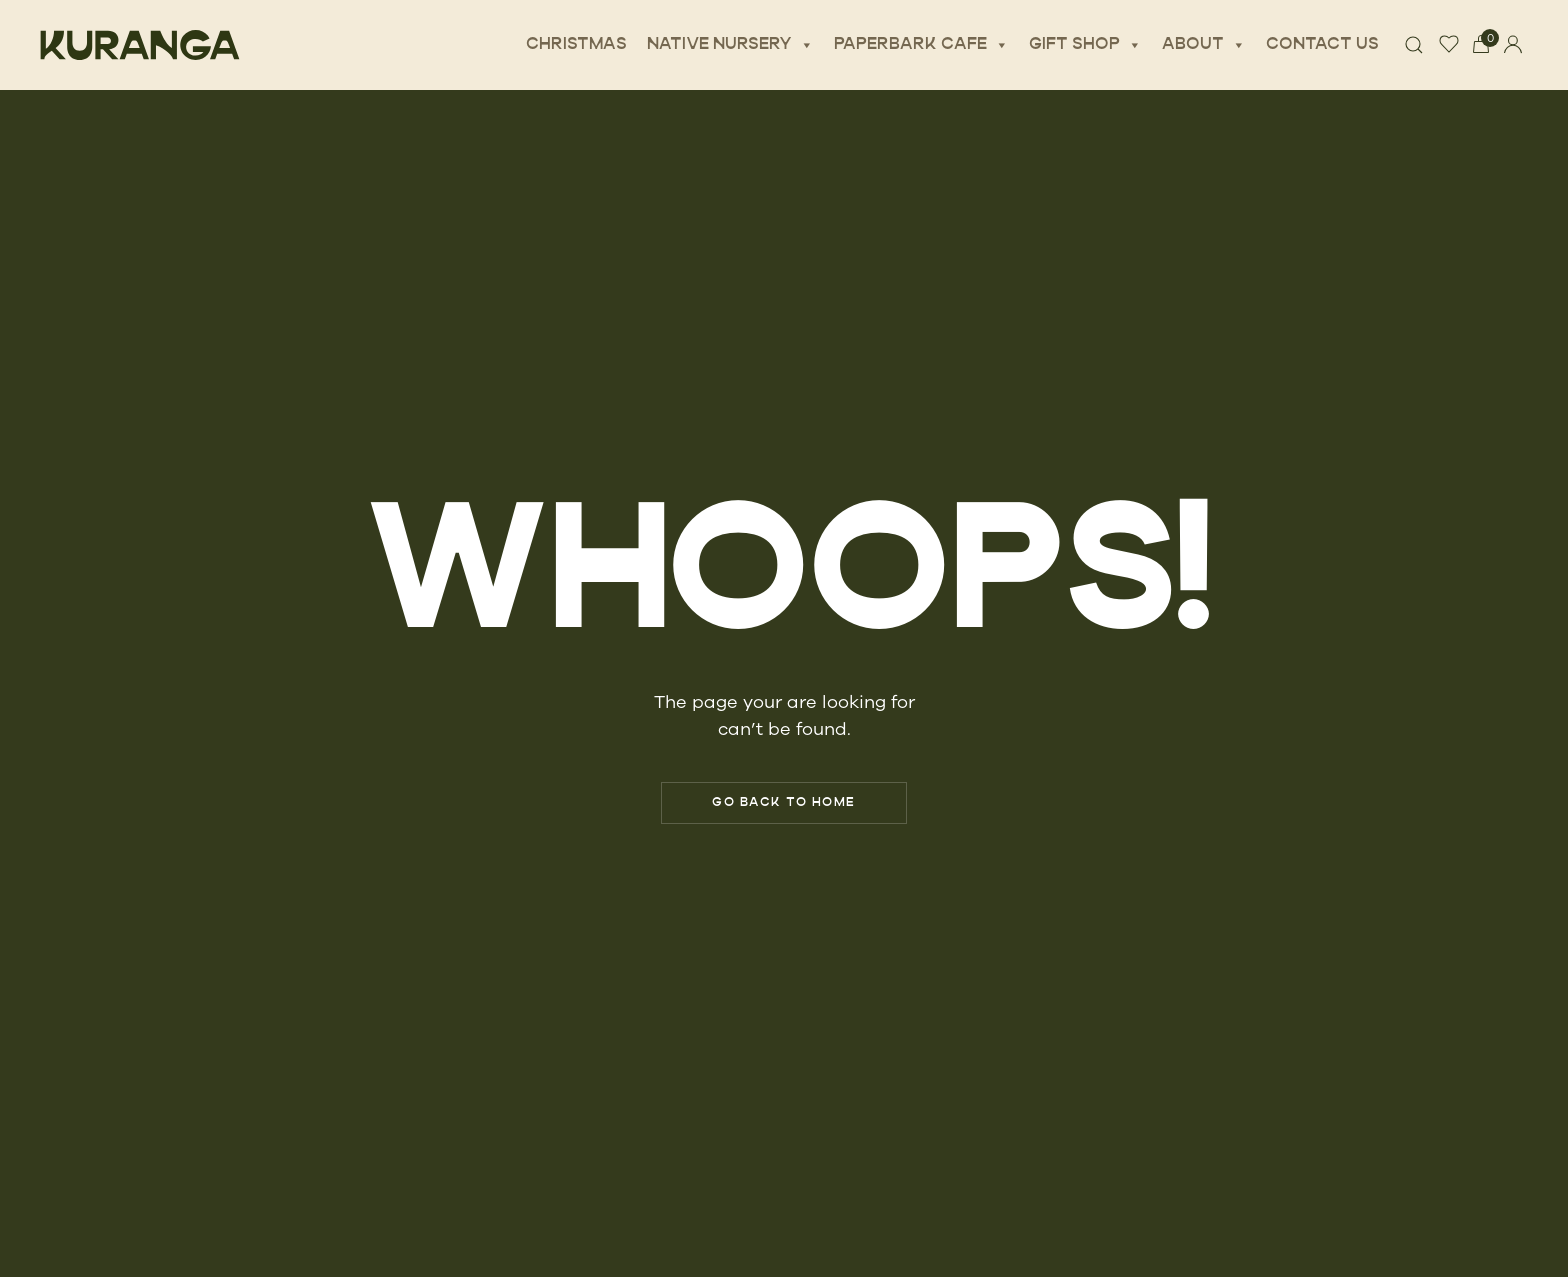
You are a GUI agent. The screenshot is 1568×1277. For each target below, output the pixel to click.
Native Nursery (730, 45)
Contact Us (1322, 45)
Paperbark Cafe (921, 45)
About (1204, 45)
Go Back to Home (784, 803)
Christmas (576, 45)
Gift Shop (1085, 45)
